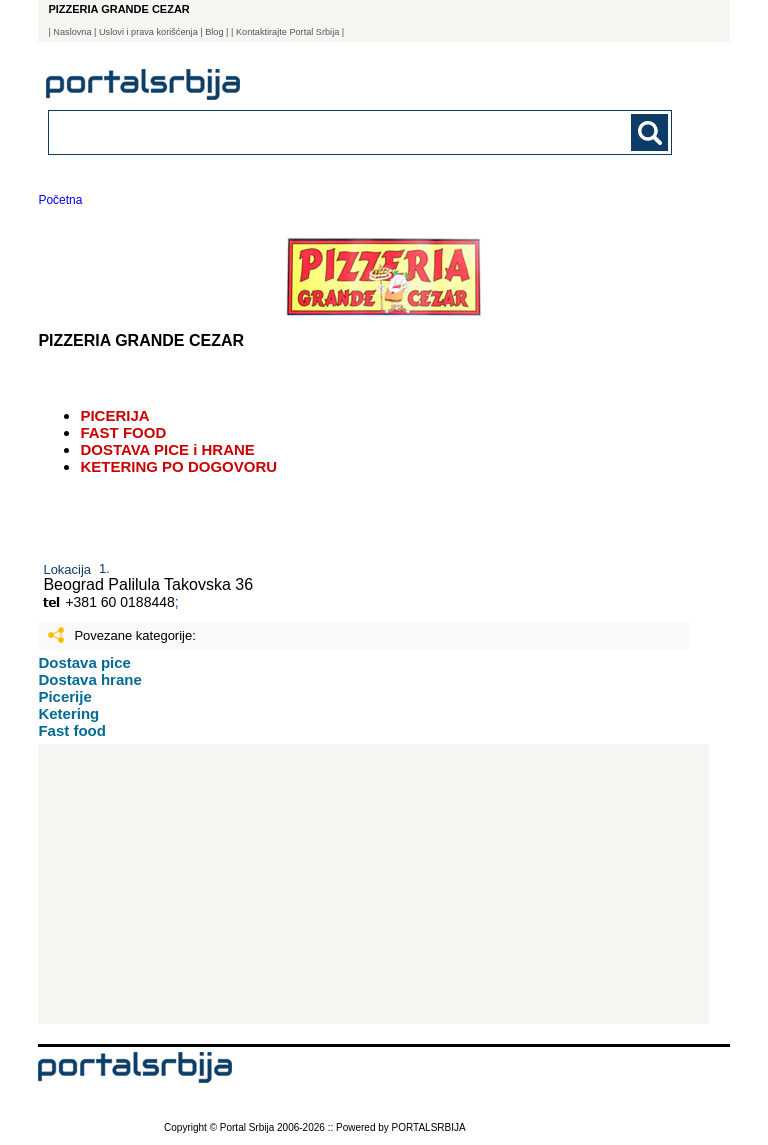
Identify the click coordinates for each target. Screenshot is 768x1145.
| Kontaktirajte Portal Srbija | (287, 32)
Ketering (68, 713)
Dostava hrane (89, 679)
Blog (214, 32)
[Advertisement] (373, 884)
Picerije (64, 696)
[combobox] (300, 131)
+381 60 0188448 (119, 602)
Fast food (72, 730)
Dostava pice (84, 662)
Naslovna (72, 32)
